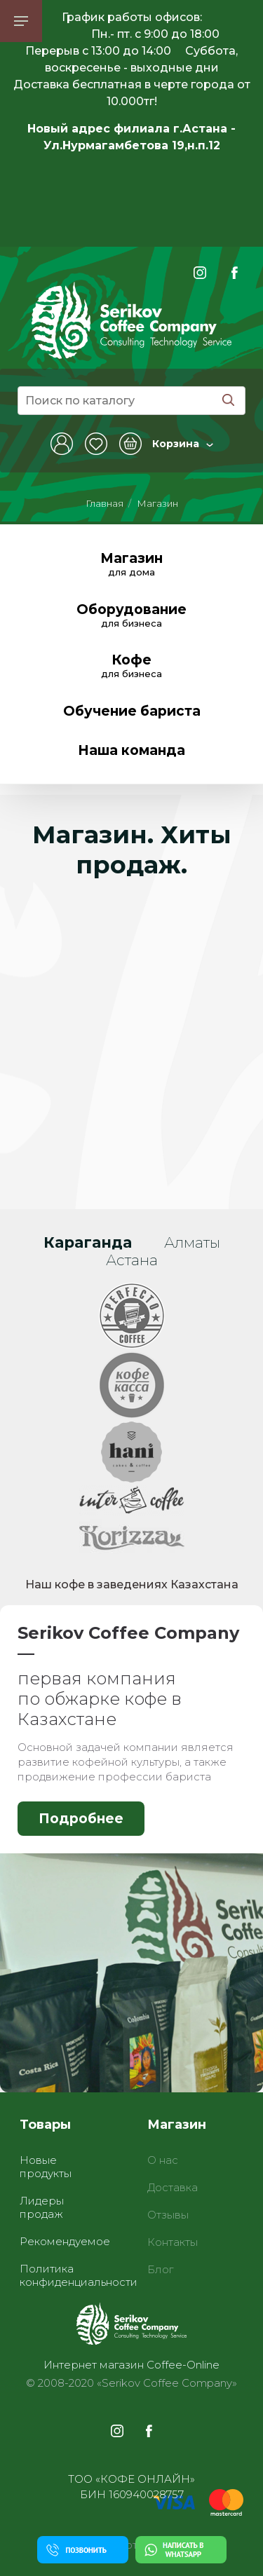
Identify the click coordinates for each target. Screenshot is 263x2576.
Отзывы (168, 2214)
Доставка (172, 2187)
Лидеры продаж (42, 2207)
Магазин (157, 503)
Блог (160, 2269)
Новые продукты (46, 2166)
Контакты (172, 2242)
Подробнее (81, 1819)
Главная (104, 503)
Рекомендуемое (65, 2241)
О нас (162, 2160)
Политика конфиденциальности (78, 2275)
